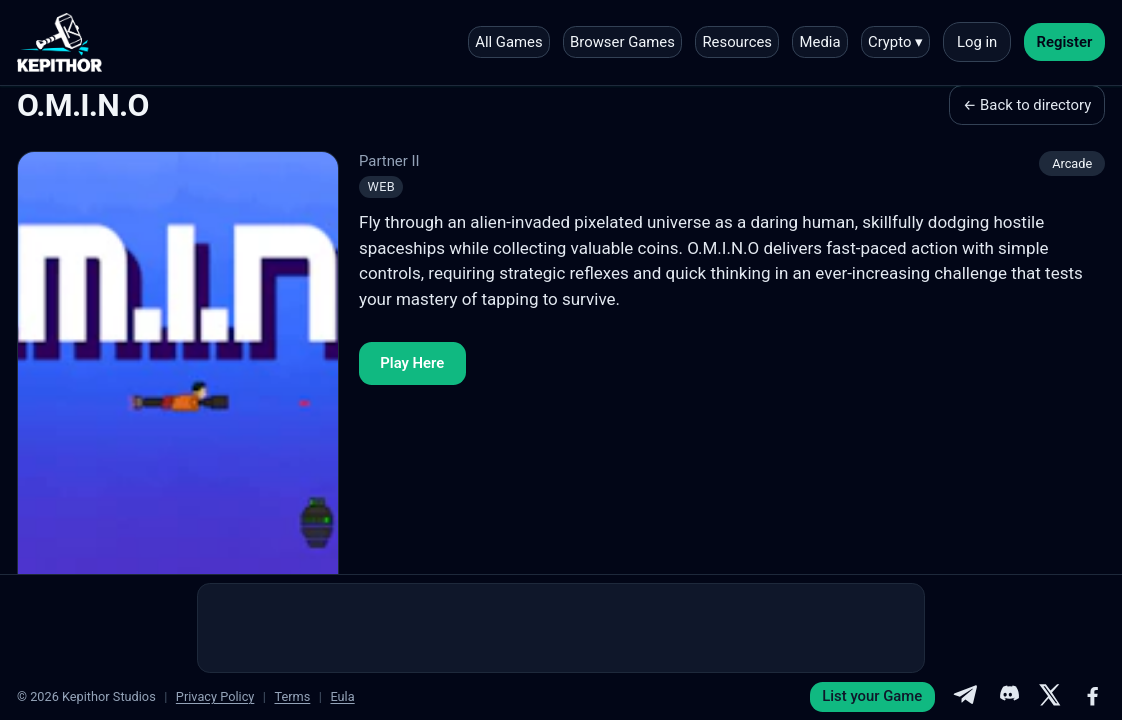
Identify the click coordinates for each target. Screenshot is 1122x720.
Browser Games (622, 42)
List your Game (872, 696)
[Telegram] (965, 697)
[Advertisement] (561, 628)
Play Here (412, 363)
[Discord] (1008, 697)
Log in (977, 42)
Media (820, 42)
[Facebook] (1093, 697)
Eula (342, 696)
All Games (508, 42)
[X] (1050, 697)
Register (1065, 42)
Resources (737, 42)
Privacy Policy (215, 696)
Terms (292, 696)
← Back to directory (1027, 105)
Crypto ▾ (895, 42)
